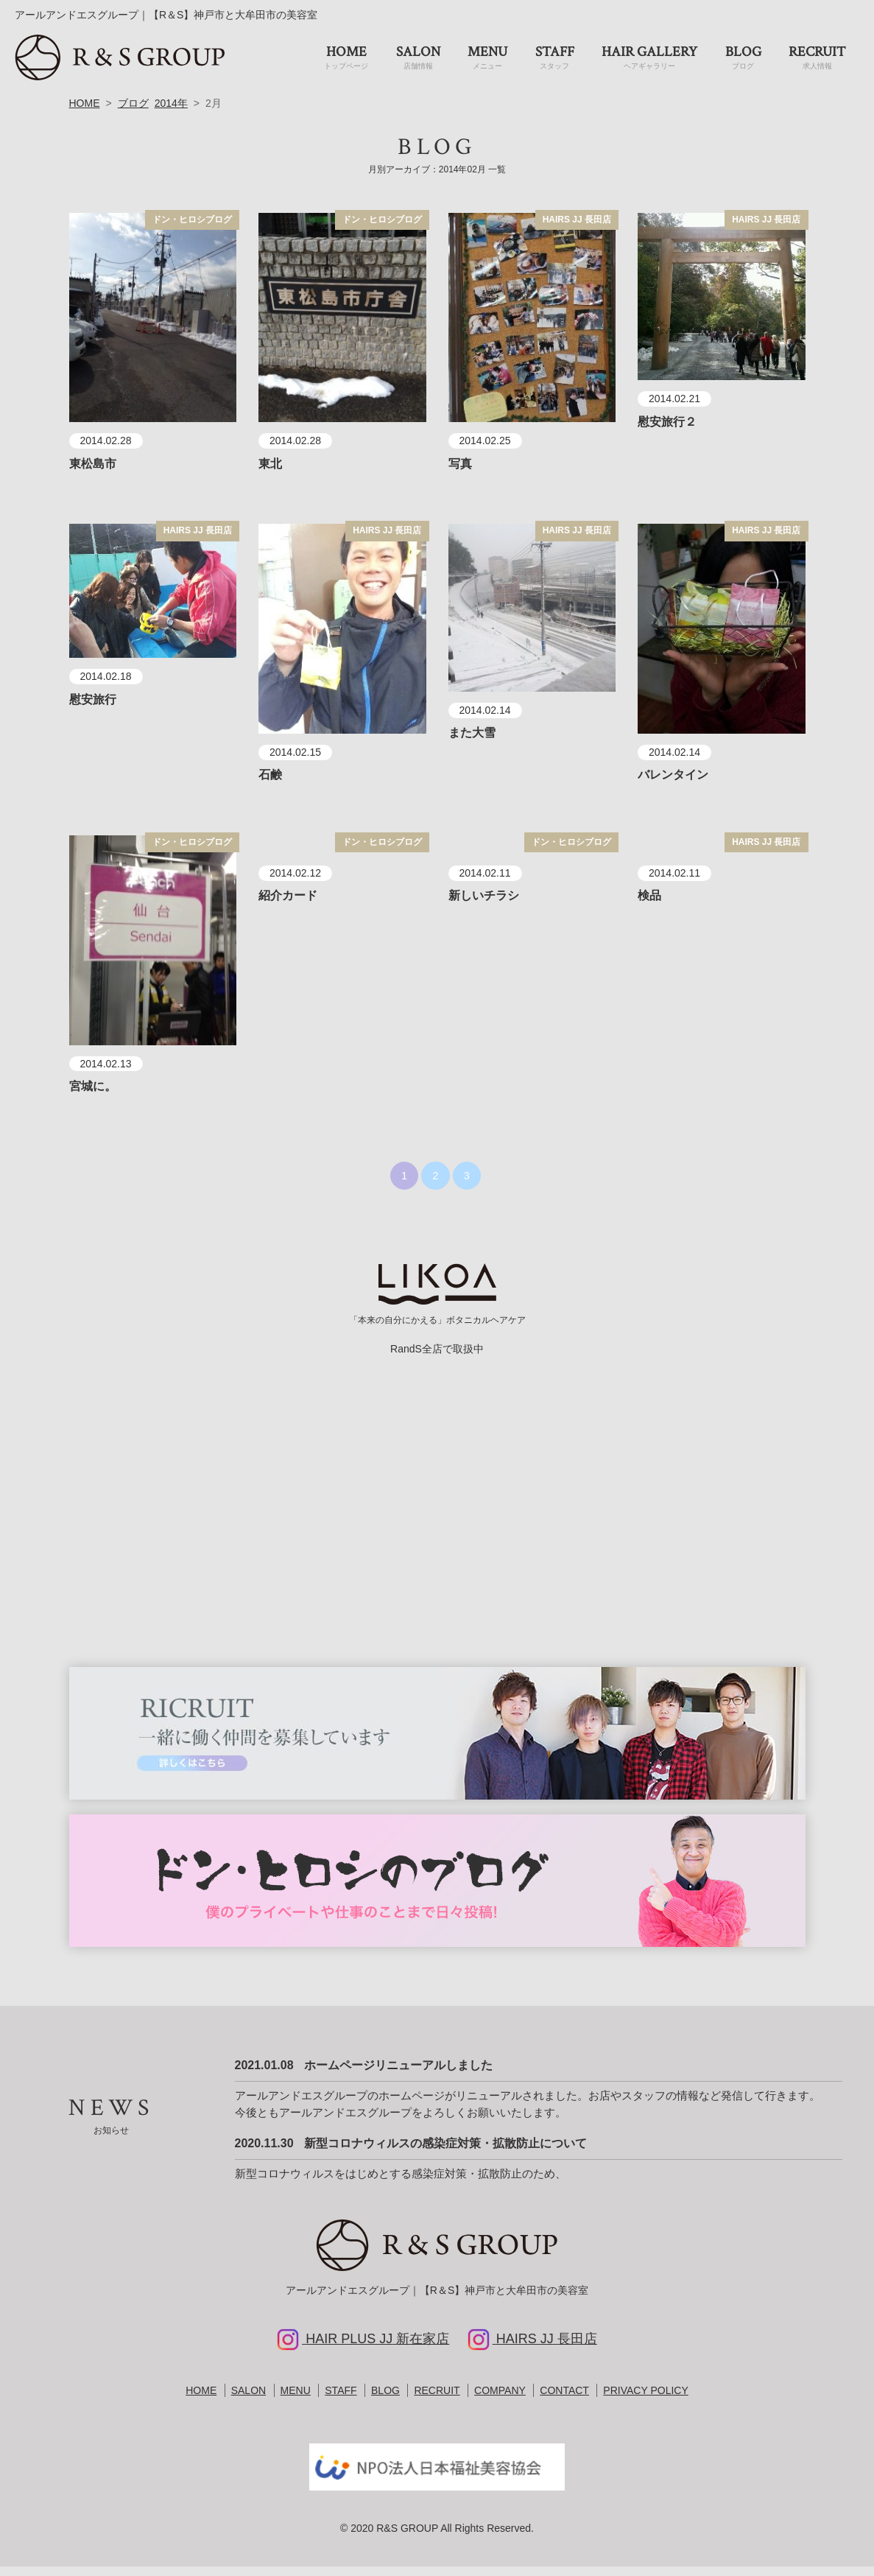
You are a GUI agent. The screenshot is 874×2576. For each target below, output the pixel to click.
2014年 (171, 113)
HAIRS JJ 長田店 (577, 229)
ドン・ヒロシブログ (192, 229)
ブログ (133, 113)
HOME (84, 113)
